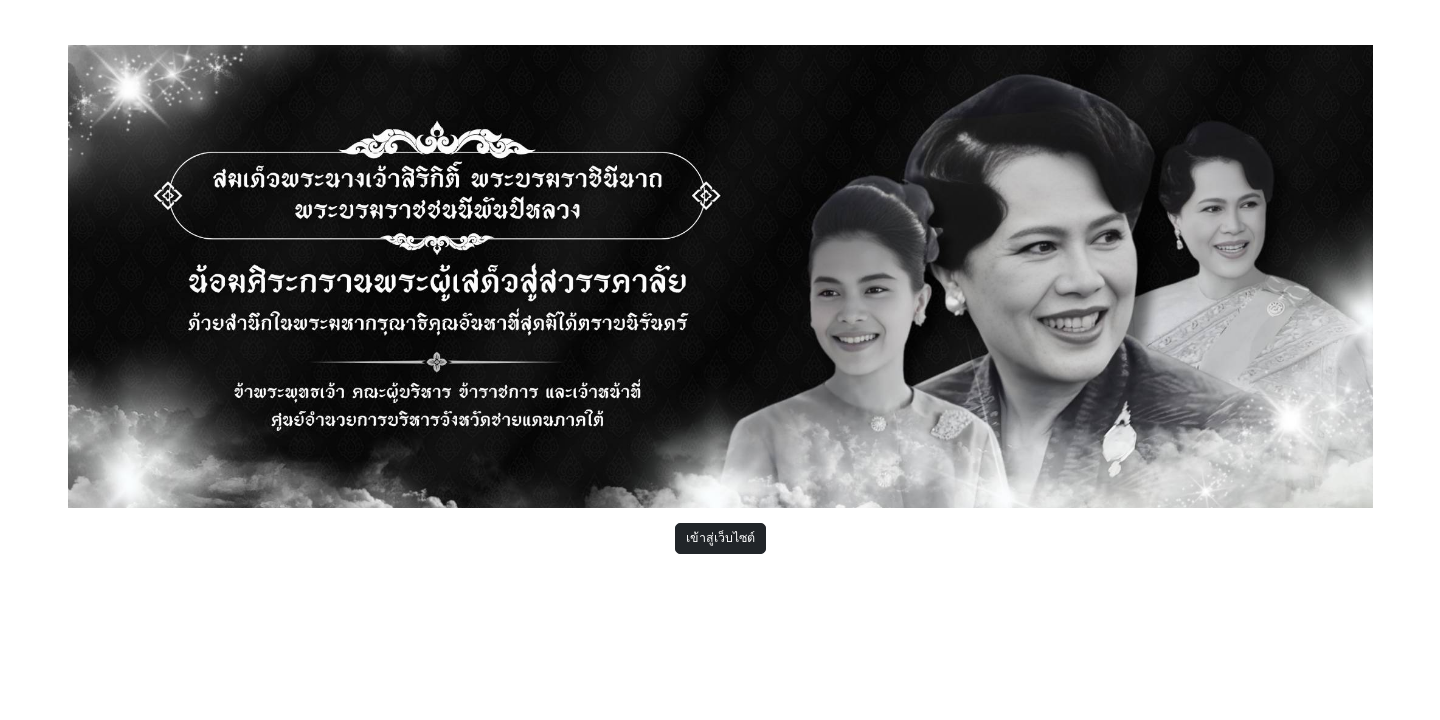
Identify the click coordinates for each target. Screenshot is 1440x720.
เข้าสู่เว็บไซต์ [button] (720, 537)
